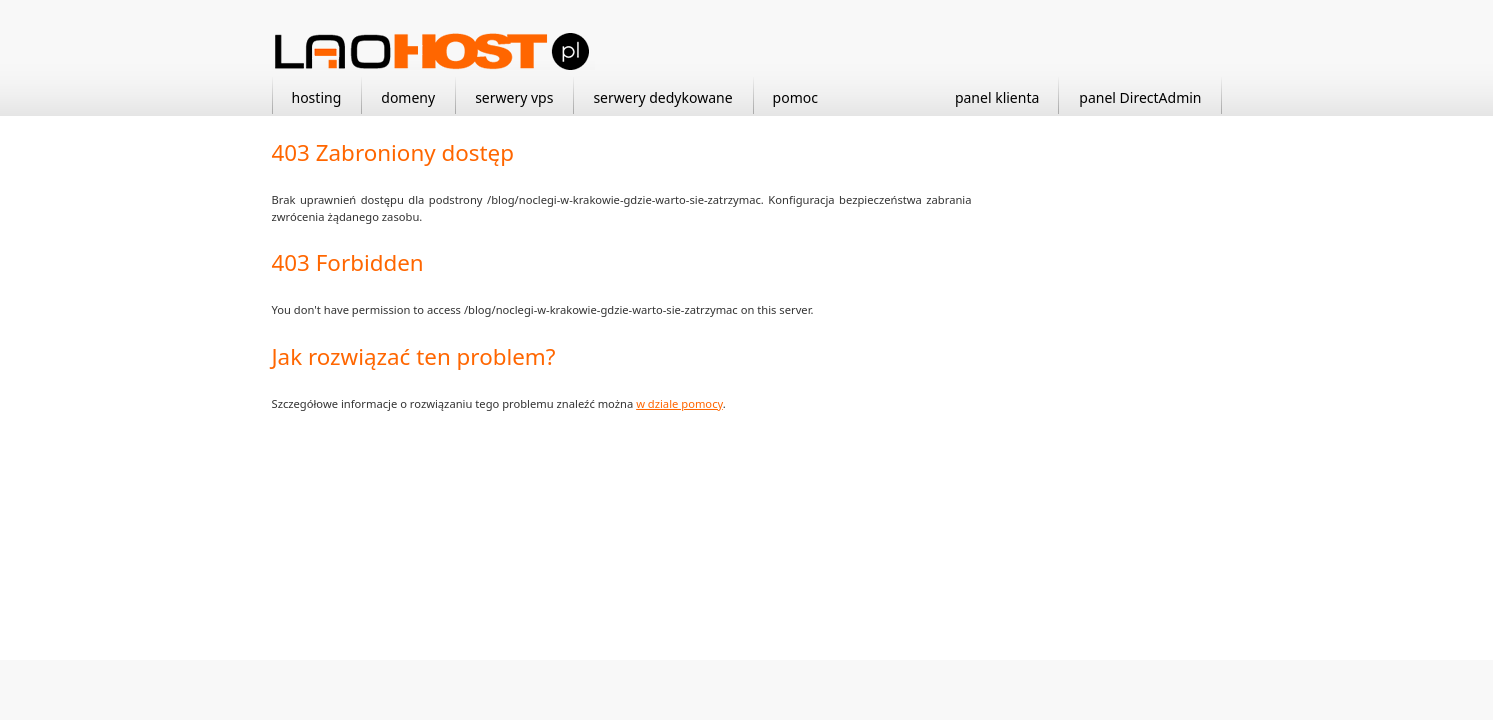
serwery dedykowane (662, 97)
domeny (408, 97)
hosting (317, 97)
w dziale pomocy (679, 403)
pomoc (795, 97)
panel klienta (997, 97)
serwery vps (514, 97)
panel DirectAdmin (1140, 97)
